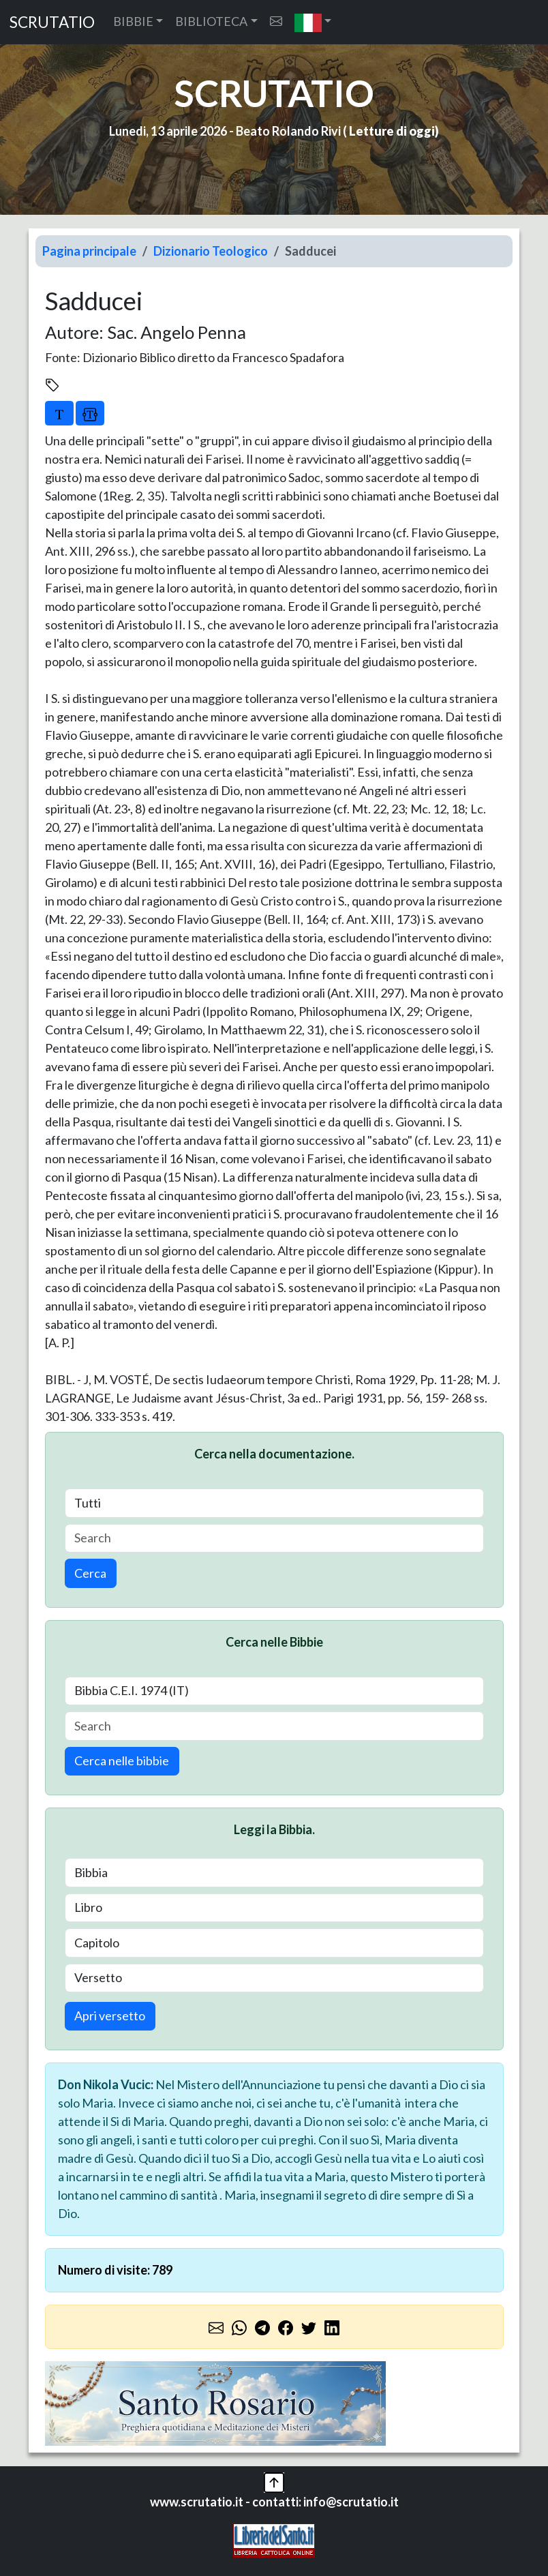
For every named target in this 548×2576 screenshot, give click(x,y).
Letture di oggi (392, 130)
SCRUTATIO (52, 22)
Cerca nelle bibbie (121, 1760)
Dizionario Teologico (210, 250)
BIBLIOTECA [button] (211, 21)
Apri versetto (109, 2015)
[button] (313, 22)
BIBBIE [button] (133, 21)
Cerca (90, 1573)
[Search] (274, 1538)
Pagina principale (89, 250)
